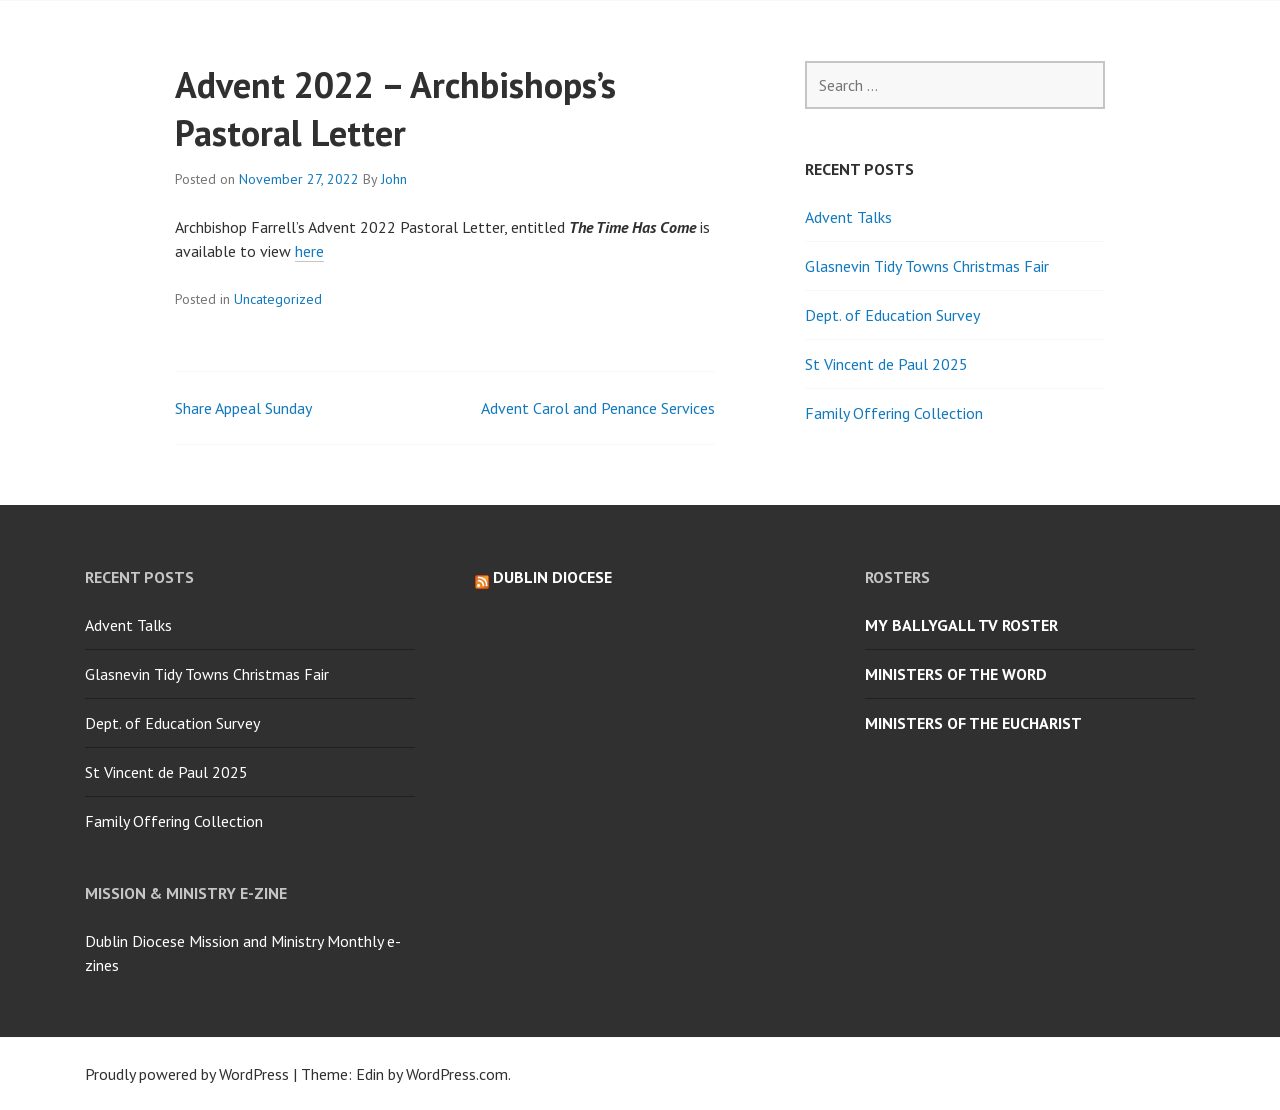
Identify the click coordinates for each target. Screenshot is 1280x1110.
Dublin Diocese (552, 577)
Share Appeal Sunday (243, 408)
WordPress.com (457, 1074)
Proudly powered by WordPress (187, 1074)
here (309, 251)
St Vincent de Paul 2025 (886, 364)
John (394, 179)
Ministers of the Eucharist (973, 723)
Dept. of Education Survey (892, 315)
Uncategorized (278, 299)
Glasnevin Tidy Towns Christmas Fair (927, 266)
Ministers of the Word (956, 674)
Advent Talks (848, 217)
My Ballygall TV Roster (961, 625)
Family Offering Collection (894, 413)
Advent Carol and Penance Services (598, 408)
